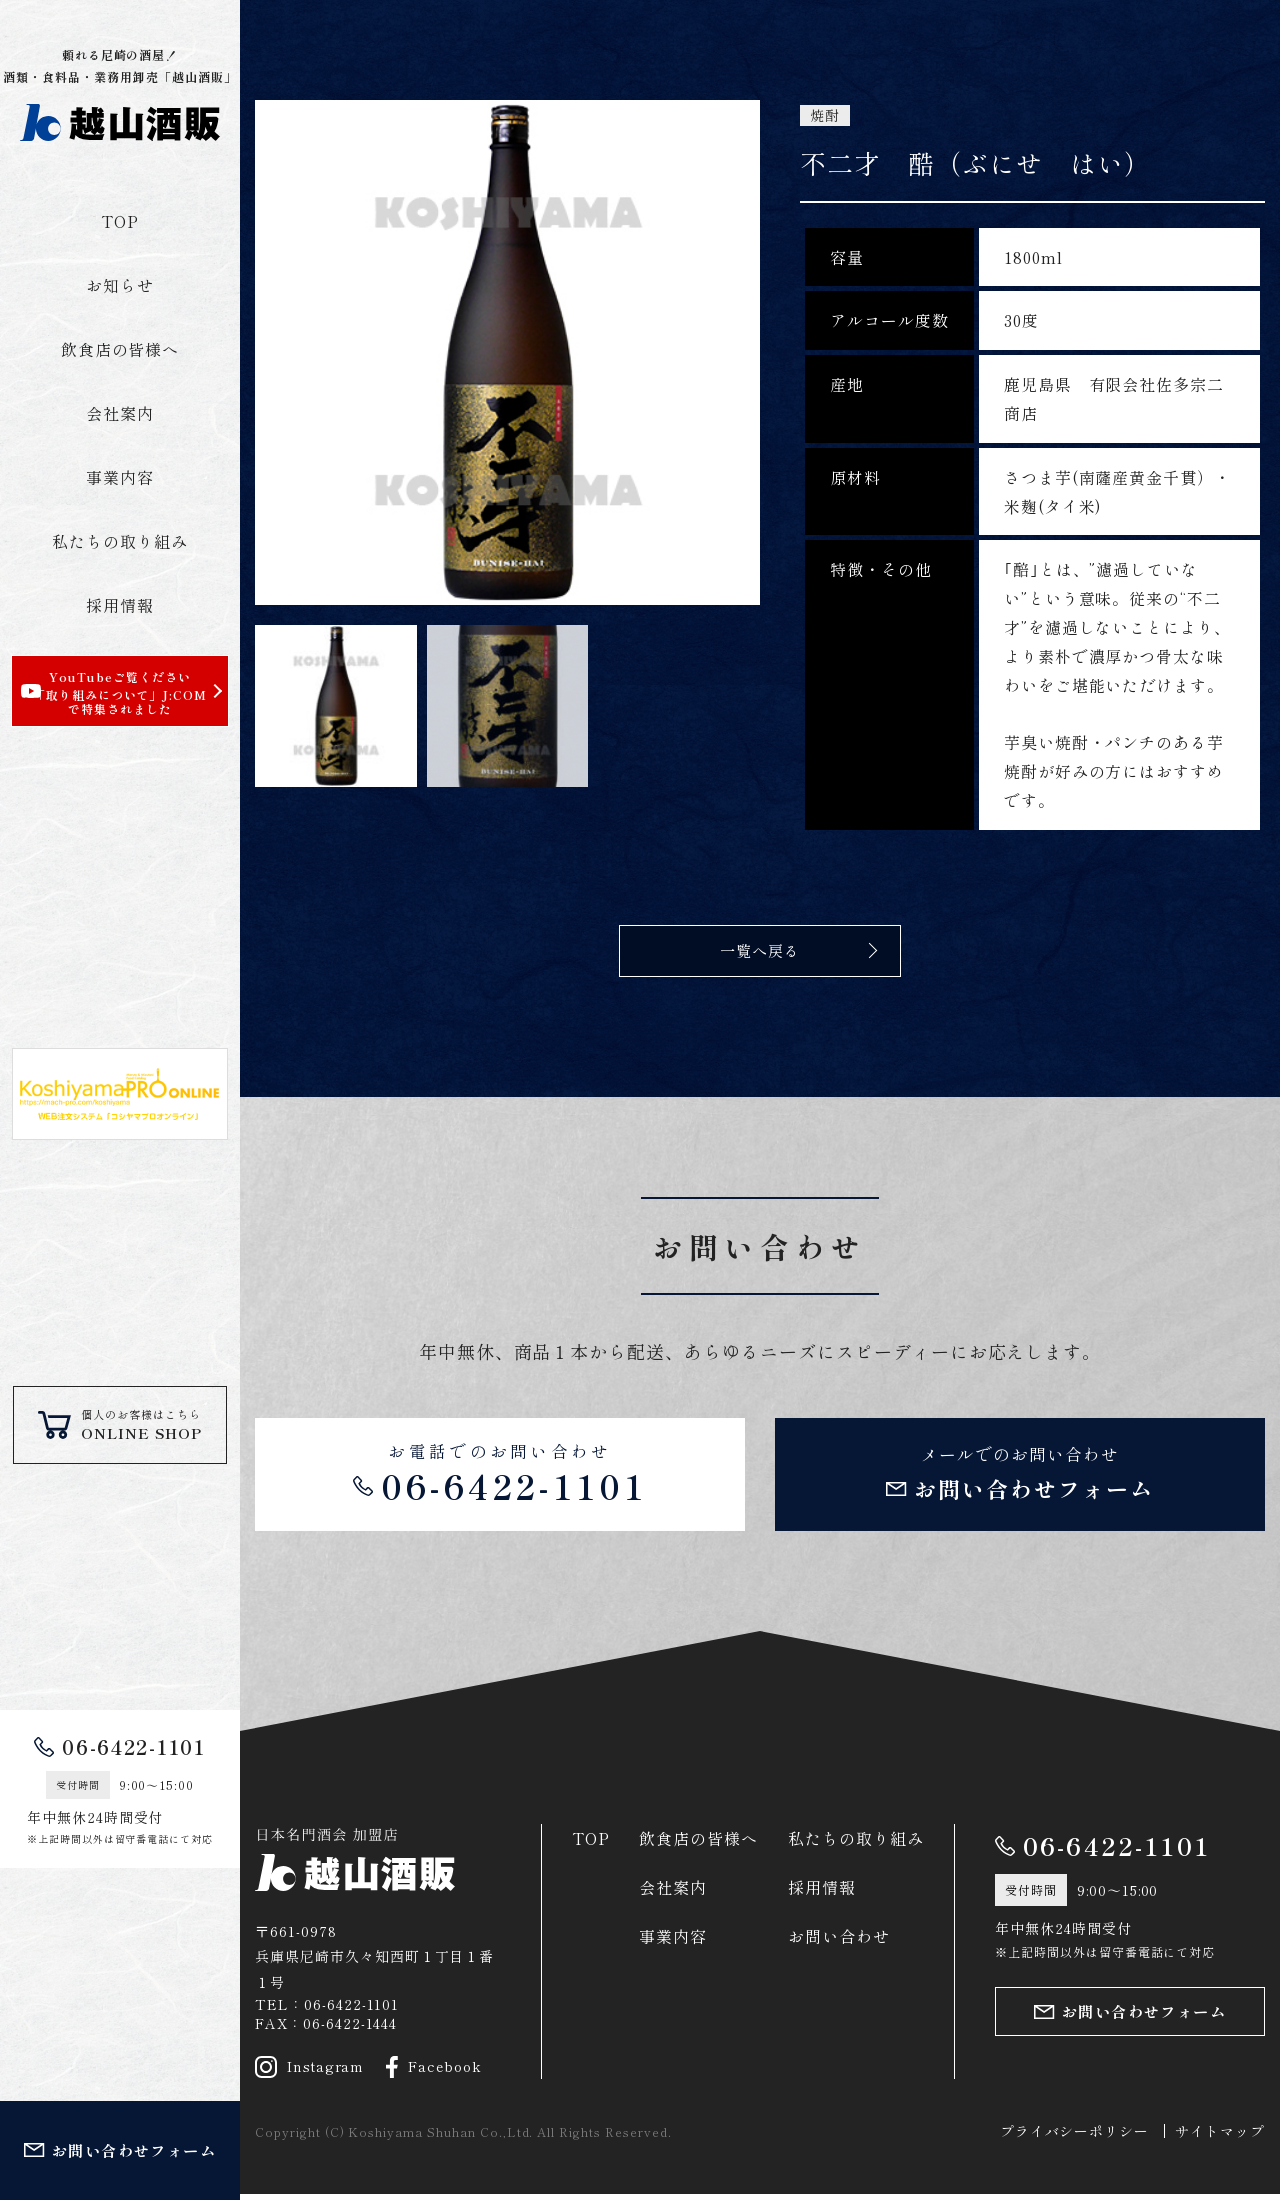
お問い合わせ (839, 1942)
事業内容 (120, 477)
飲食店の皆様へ (120, 349)
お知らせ (120, 285)
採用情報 (120, 605)
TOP (120, 221)
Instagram (310, 2072)
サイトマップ (1220, 2137)
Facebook (435, 2072)
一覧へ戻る (760, 950)
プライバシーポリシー (1075, 2137)
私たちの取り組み (120, 541)
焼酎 (825, 115)
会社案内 (120, 413)
